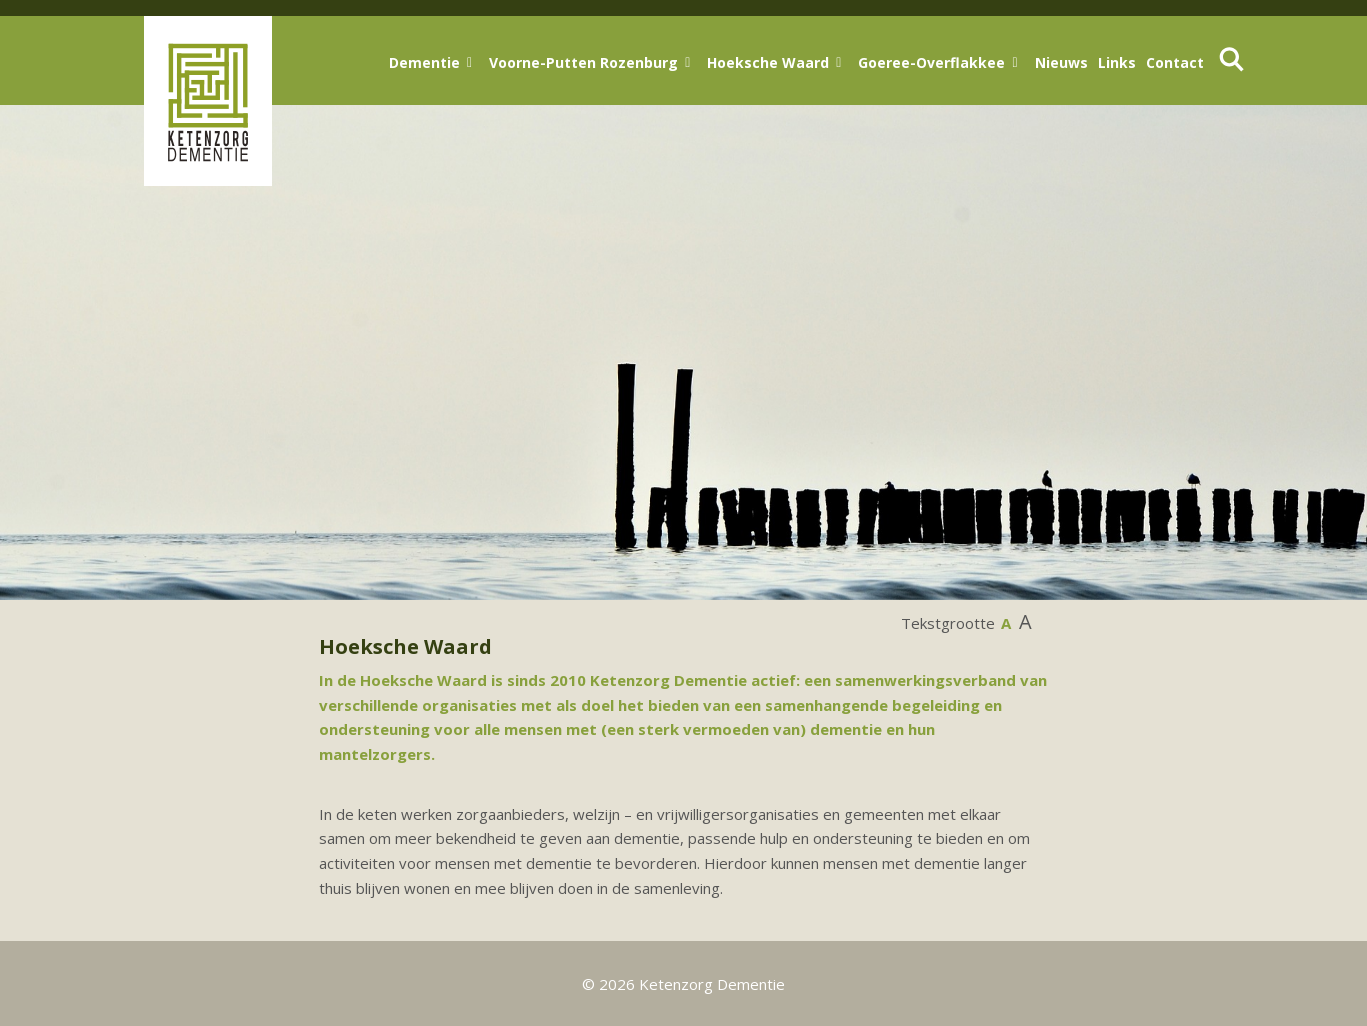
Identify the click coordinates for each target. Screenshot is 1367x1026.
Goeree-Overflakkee (931, 62)
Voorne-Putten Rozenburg (583, 62)
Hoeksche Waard (768, 62)
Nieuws (1061, 62)
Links (1117, 62)
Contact (1175, 62)
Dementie (424, 62)
